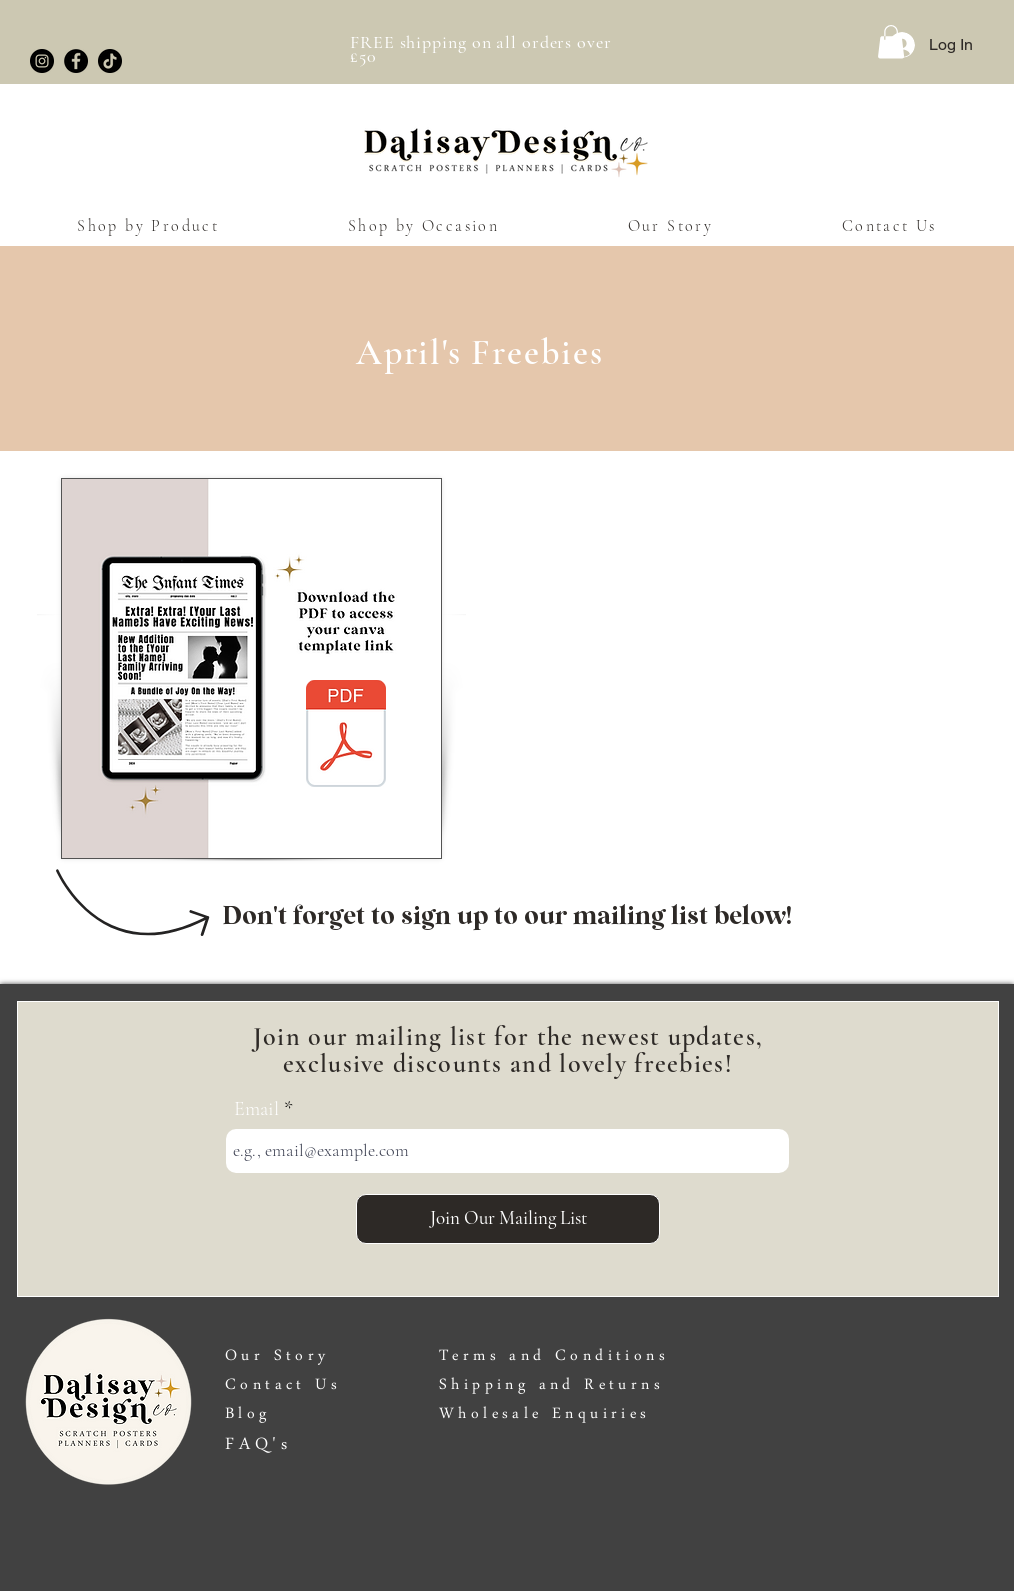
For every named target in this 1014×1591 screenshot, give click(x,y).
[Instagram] (42, 61)
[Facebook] (76, 61)
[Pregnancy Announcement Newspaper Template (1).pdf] (346, 736)
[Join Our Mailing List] (508, 1219)
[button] (891, 41)
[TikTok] (110, 61)
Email (256, 1109)
